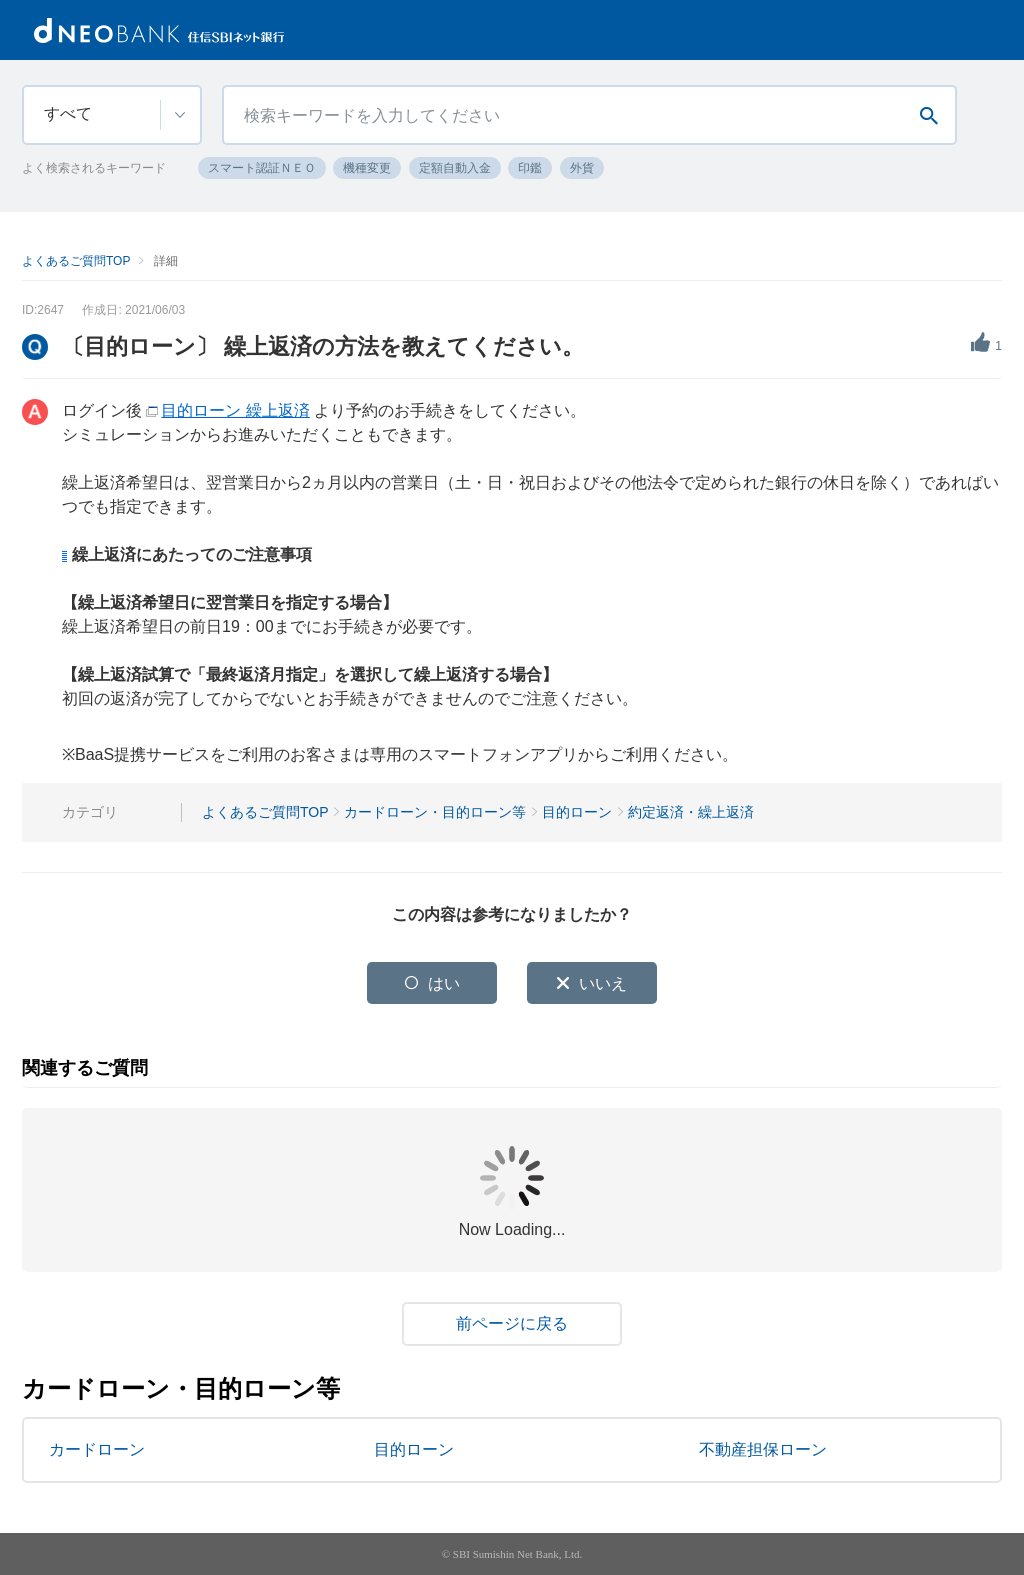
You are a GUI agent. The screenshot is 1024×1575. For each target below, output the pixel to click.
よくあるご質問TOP (76, 261)
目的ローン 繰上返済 (235, 410)
